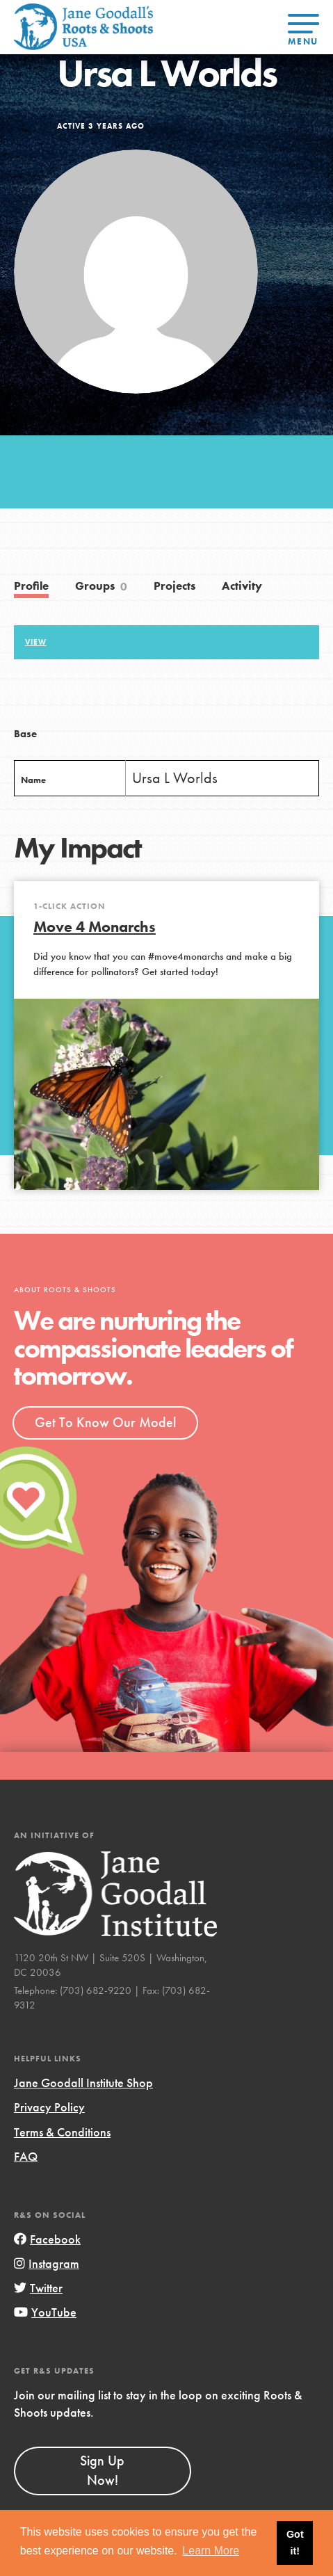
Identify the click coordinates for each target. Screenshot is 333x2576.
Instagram (46, 2263)
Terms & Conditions (62, 2132)
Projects (174, 586)
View (36, 642)
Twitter (38, 2288)
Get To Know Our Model (105, 1422)
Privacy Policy (49, 2107)
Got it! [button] (295, 2543)
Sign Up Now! (102, 2470)
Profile (31, 586)
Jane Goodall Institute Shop (83, 2083)
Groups (101, 587)
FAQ (26, 2156)
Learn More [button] (210, 2551)
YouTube (45, 2312)
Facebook (47, 2239)
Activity (242, 586)
